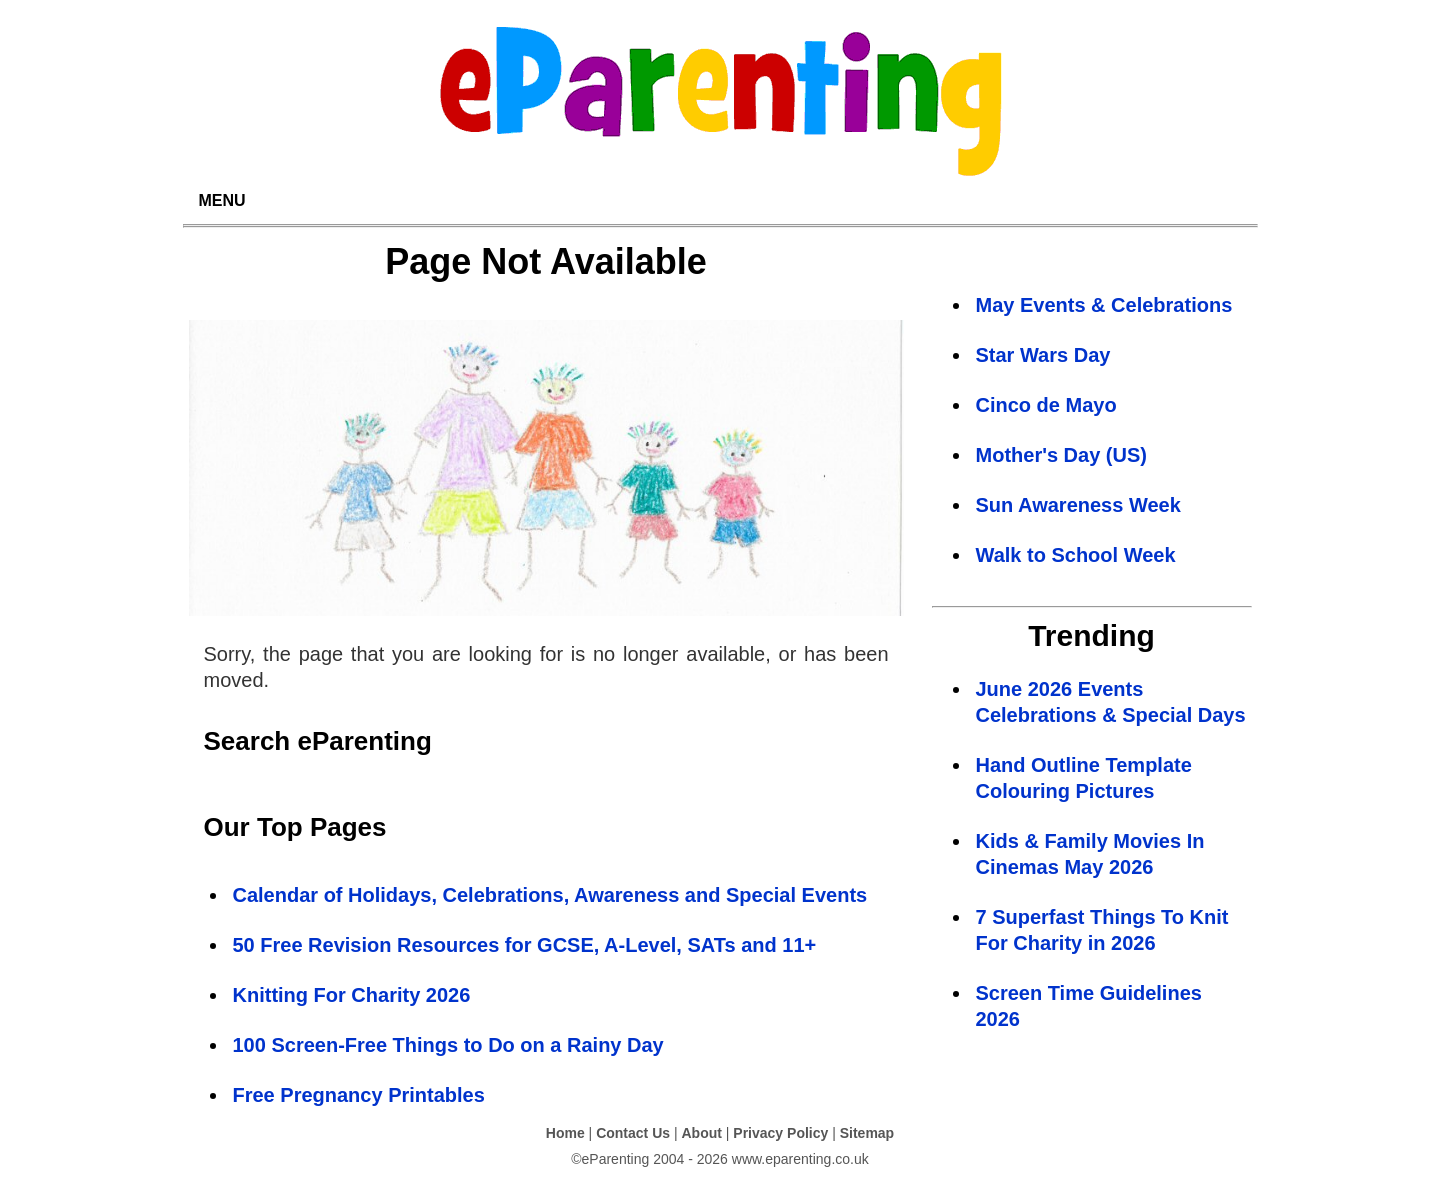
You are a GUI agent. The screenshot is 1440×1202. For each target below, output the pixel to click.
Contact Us (633, 1133)
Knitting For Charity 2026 (352, 995)
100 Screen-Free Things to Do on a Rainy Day (448, 1045)
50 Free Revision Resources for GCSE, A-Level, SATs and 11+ (525, 945)
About (701, 1133)
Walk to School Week (1076, 555)
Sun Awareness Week (1078, 505)
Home (565, 1133)
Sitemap (867, 1133)
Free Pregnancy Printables (359, 1095)
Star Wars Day (1043, 355)
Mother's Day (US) (1061, 455)
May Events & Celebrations (1104, 305)
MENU (222, 200)
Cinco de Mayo (1046, 405)
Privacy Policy (780, 1133)
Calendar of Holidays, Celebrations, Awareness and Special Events (550, 895)
